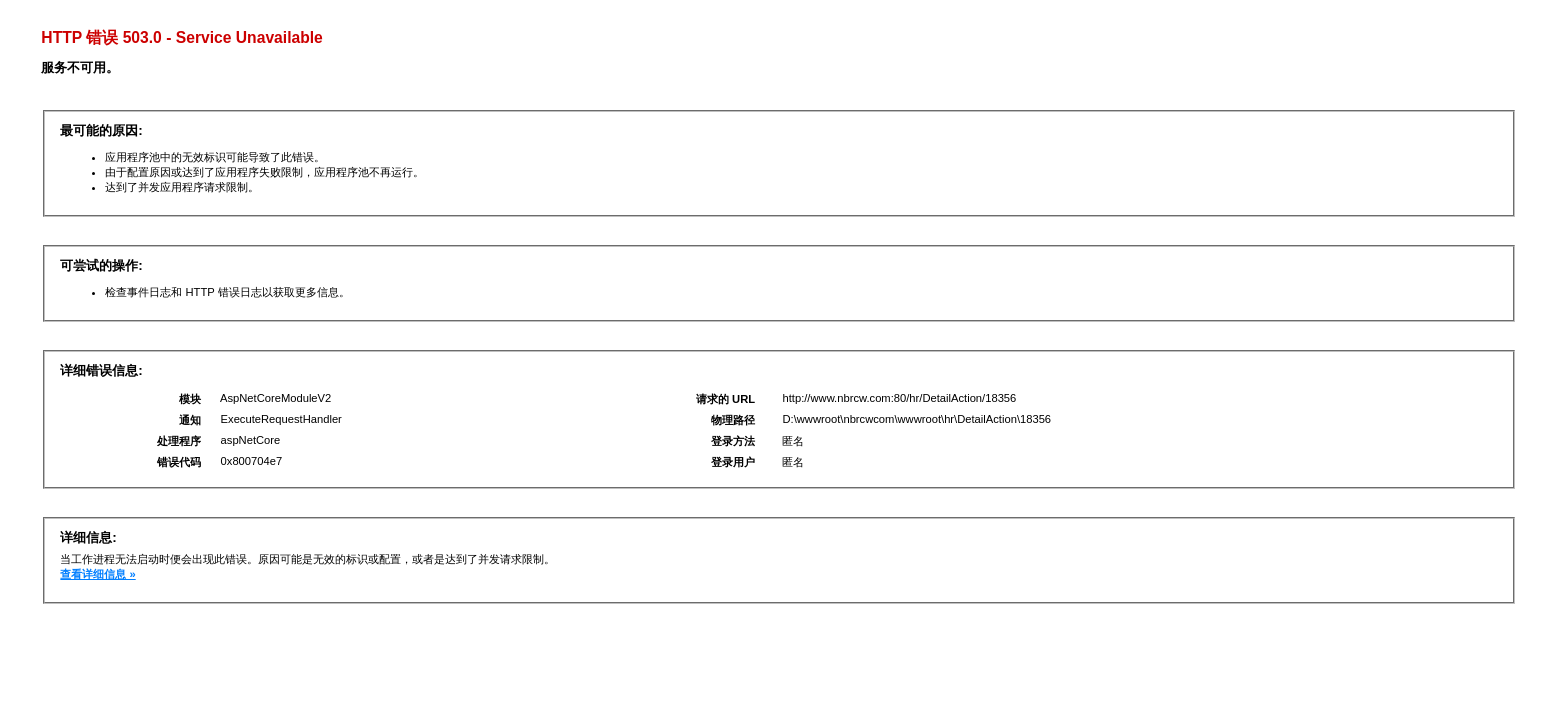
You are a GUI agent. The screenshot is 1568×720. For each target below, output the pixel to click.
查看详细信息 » (97, 574)
